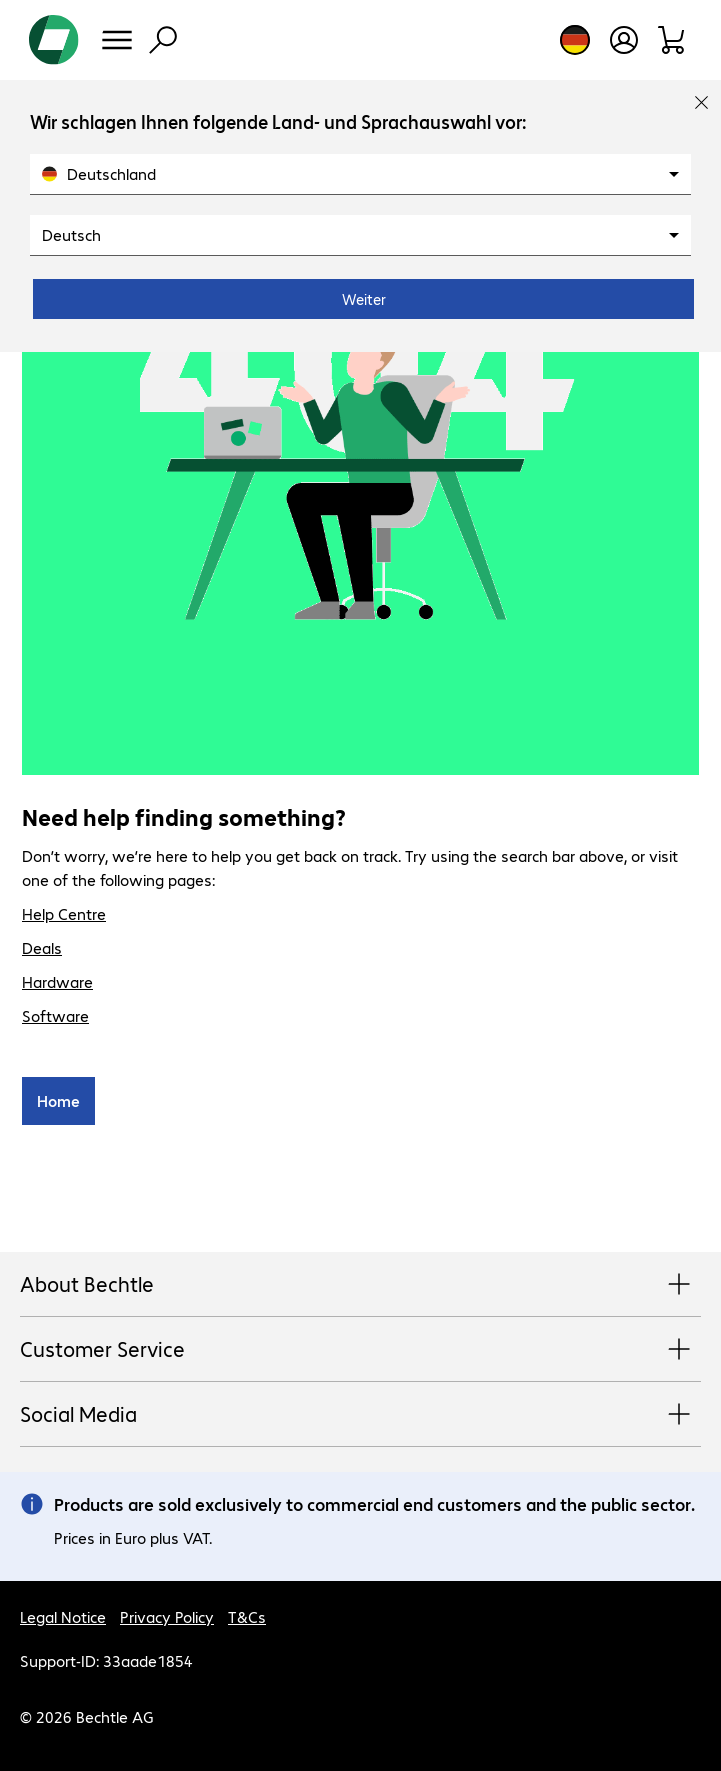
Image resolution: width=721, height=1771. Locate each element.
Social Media (360, 1415)
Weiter (364, 299)
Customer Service (360, 1350)
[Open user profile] (624, 40)
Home (58, 1100)
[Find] (163, 40)
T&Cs (247, 1616)
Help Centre (64, 913)
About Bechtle (360, 1285)
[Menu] (117, 40)
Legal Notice (63, 1616)
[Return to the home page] (54, 40)
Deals (42, 947)
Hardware (57, 981)
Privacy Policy (167, 1616)
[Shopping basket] (672, 40)
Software (55, 1015)
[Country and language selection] (575, 40)
